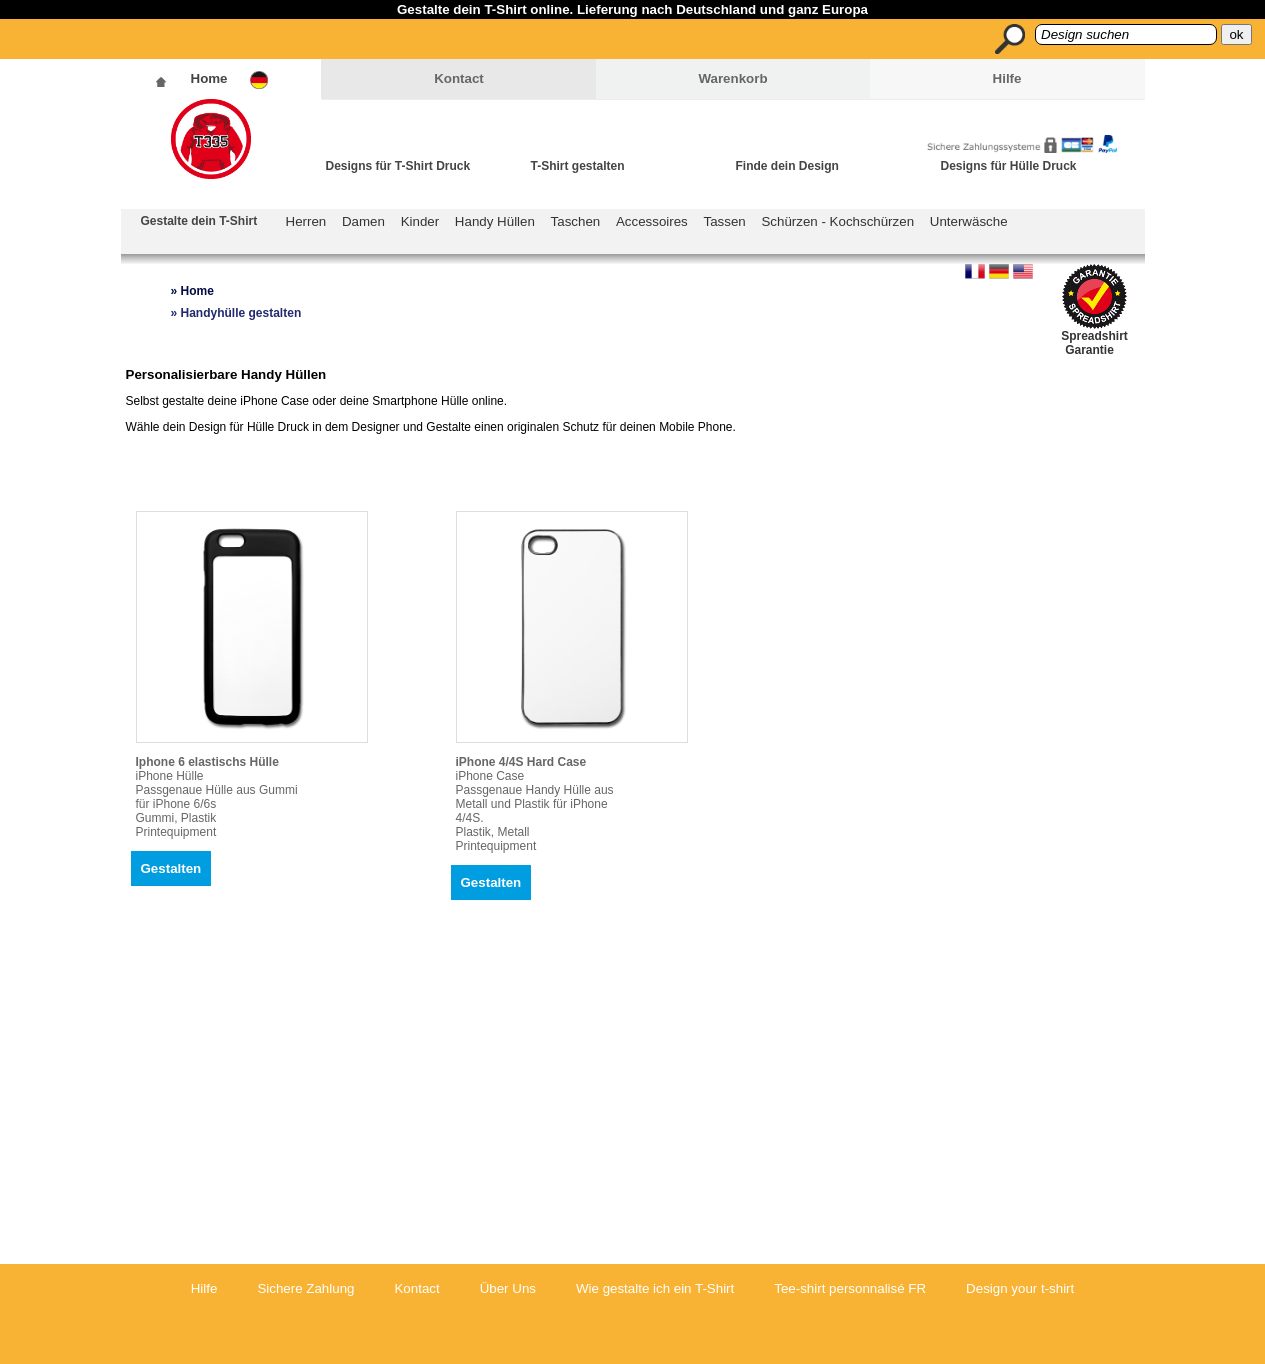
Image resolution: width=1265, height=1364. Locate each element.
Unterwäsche (969, 221)
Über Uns (508, 1288)
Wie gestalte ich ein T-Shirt (655, 1288)
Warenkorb (732, 78)
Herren (306, 221)
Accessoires (652, 221)
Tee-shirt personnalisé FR (850, 1288)
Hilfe (1007, 78)
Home (209, 78)
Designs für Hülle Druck (1009, 166)
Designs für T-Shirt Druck (398, 166)
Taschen (576, 221)
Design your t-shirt (1020, 1288)
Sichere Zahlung (305, 1288)
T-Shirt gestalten (578, 166)
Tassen (725, 221)
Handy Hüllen (495, 221)
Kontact (459, 78)
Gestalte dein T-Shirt (199, 221)
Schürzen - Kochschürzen (837, 221)
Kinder (420, 221)
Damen (363, 221)
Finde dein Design (787, 166)
